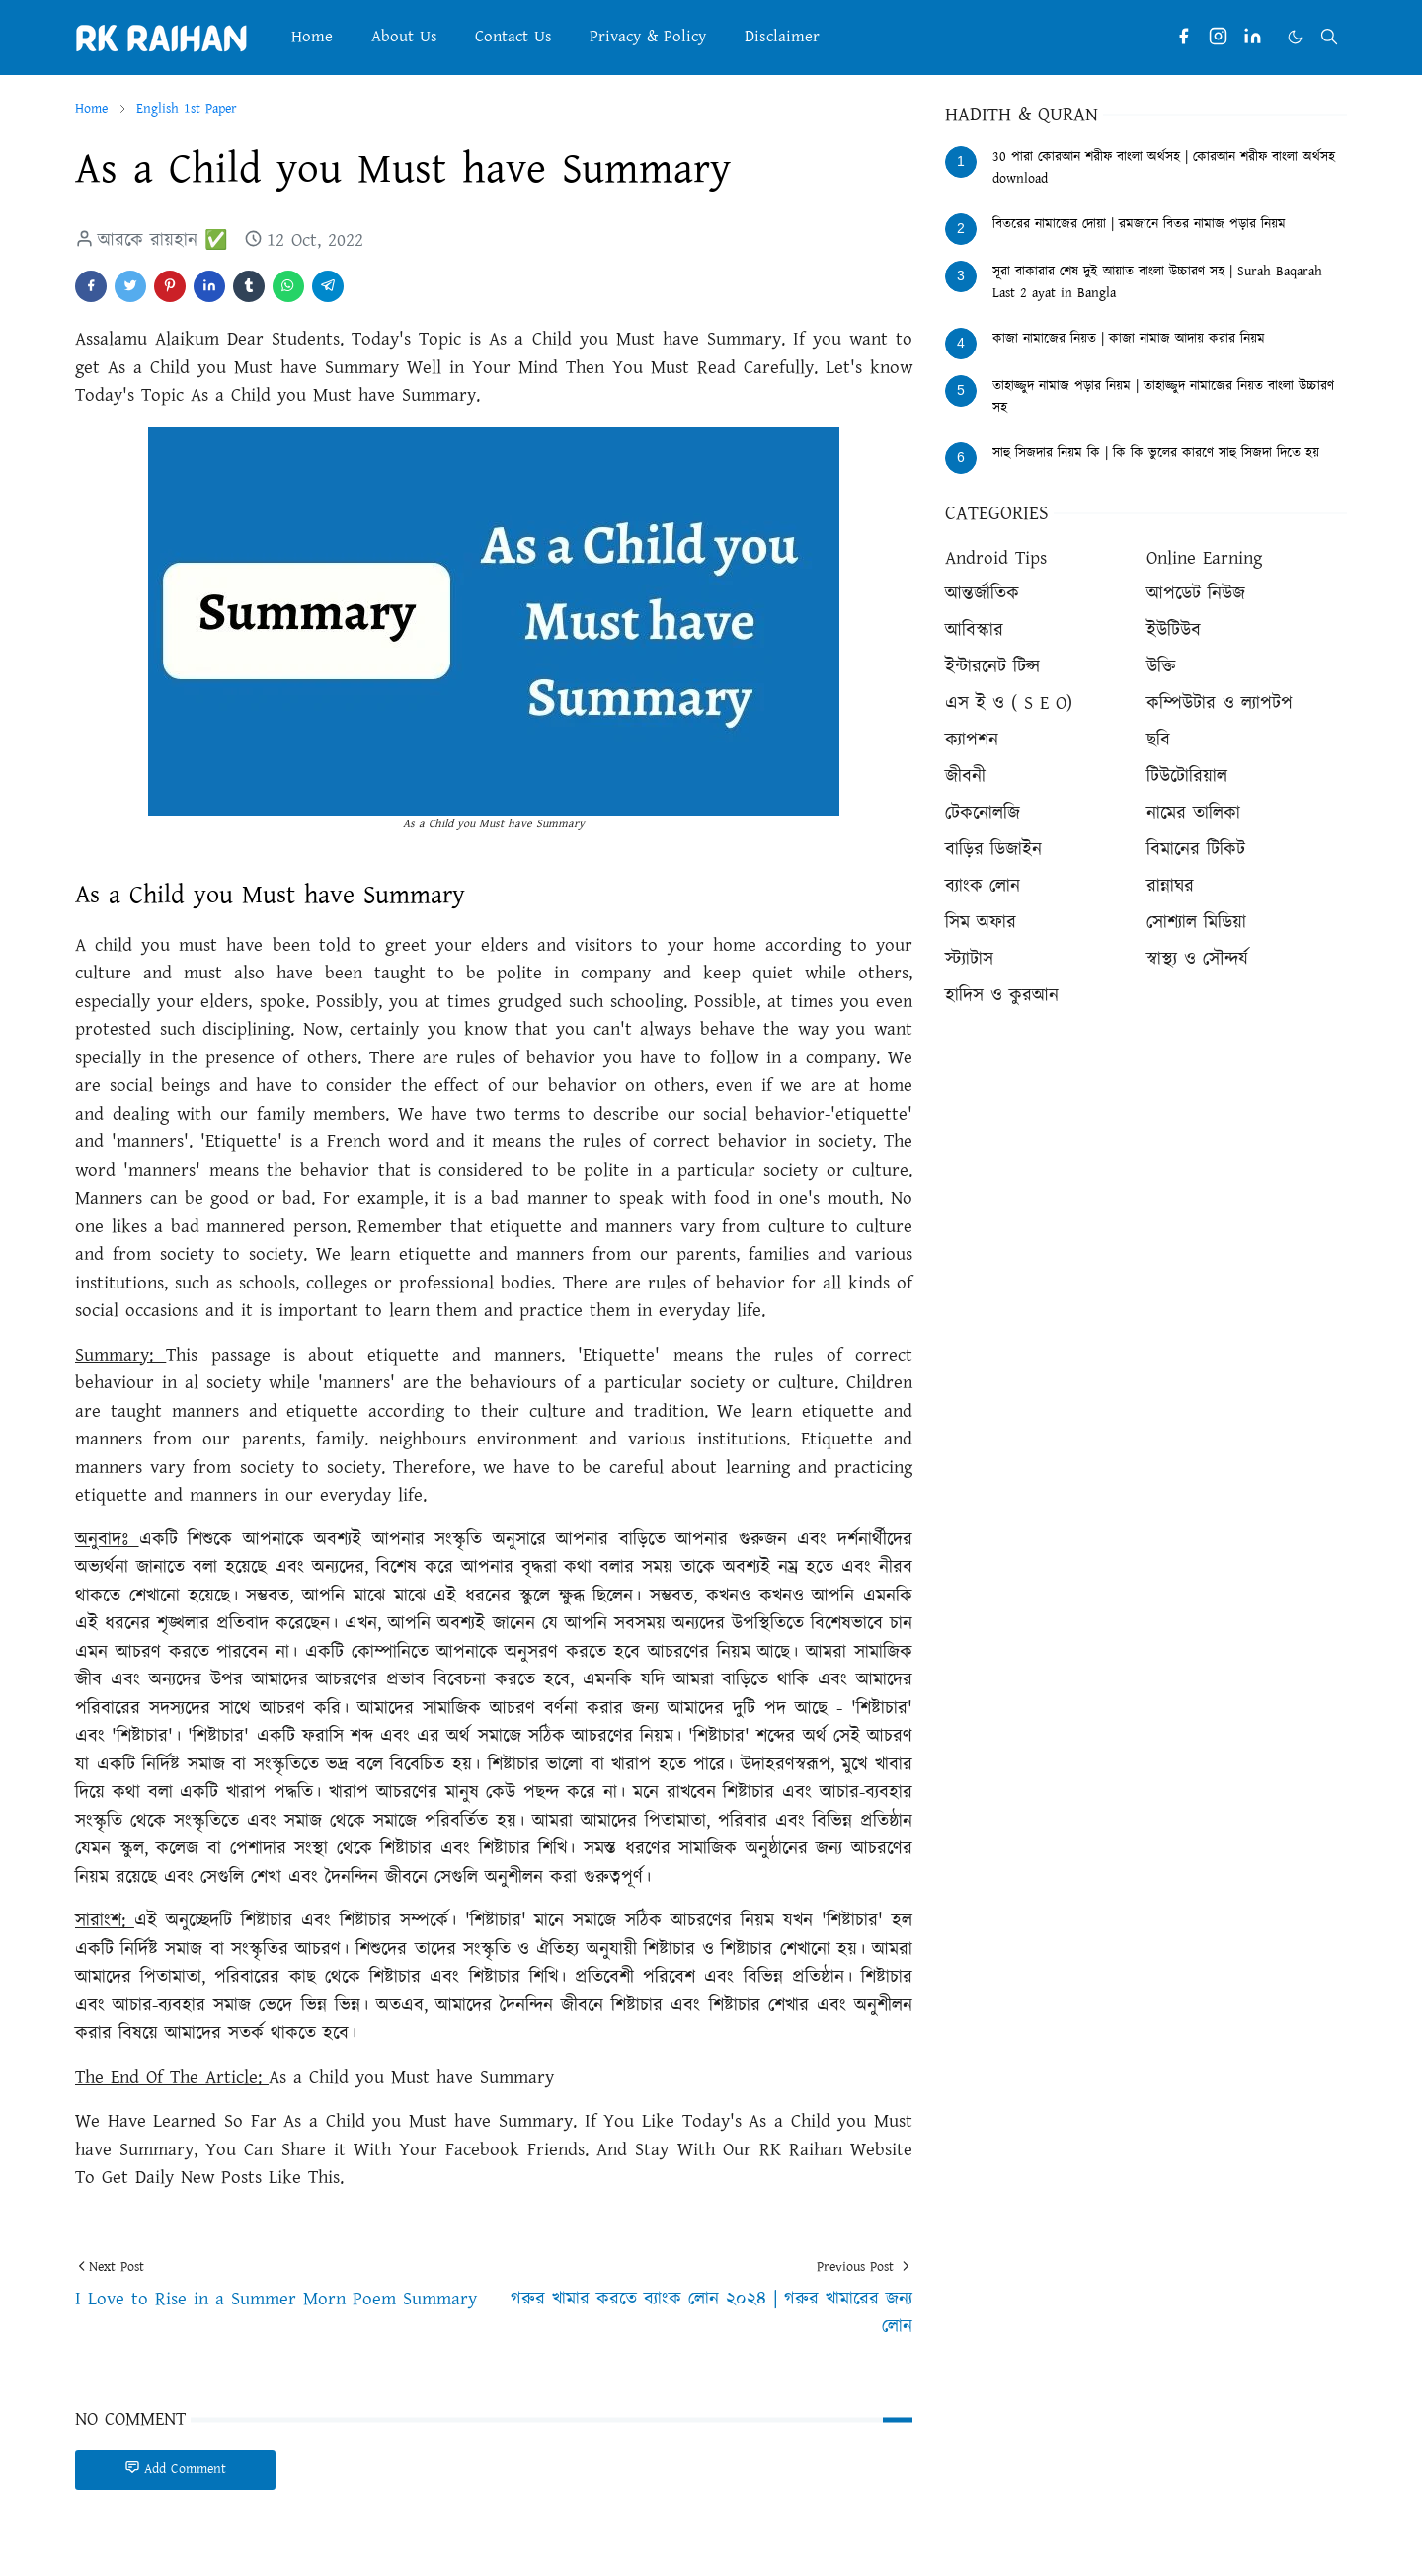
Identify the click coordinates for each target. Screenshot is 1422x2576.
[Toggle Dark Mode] (1295, 37)
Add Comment (175, 2469)
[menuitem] (312, 37)
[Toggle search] (1329, 36)
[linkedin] (1252, 37)
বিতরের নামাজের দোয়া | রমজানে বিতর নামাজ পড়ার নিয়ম (1139, 224)
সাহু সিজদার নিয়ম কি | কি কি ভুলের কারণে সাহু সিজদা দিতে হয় (1155, 453)
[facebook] (1183, 37)
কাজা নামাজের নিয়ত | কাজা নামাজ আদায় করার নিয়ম (1128, 339)
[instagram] (1218, 37)
